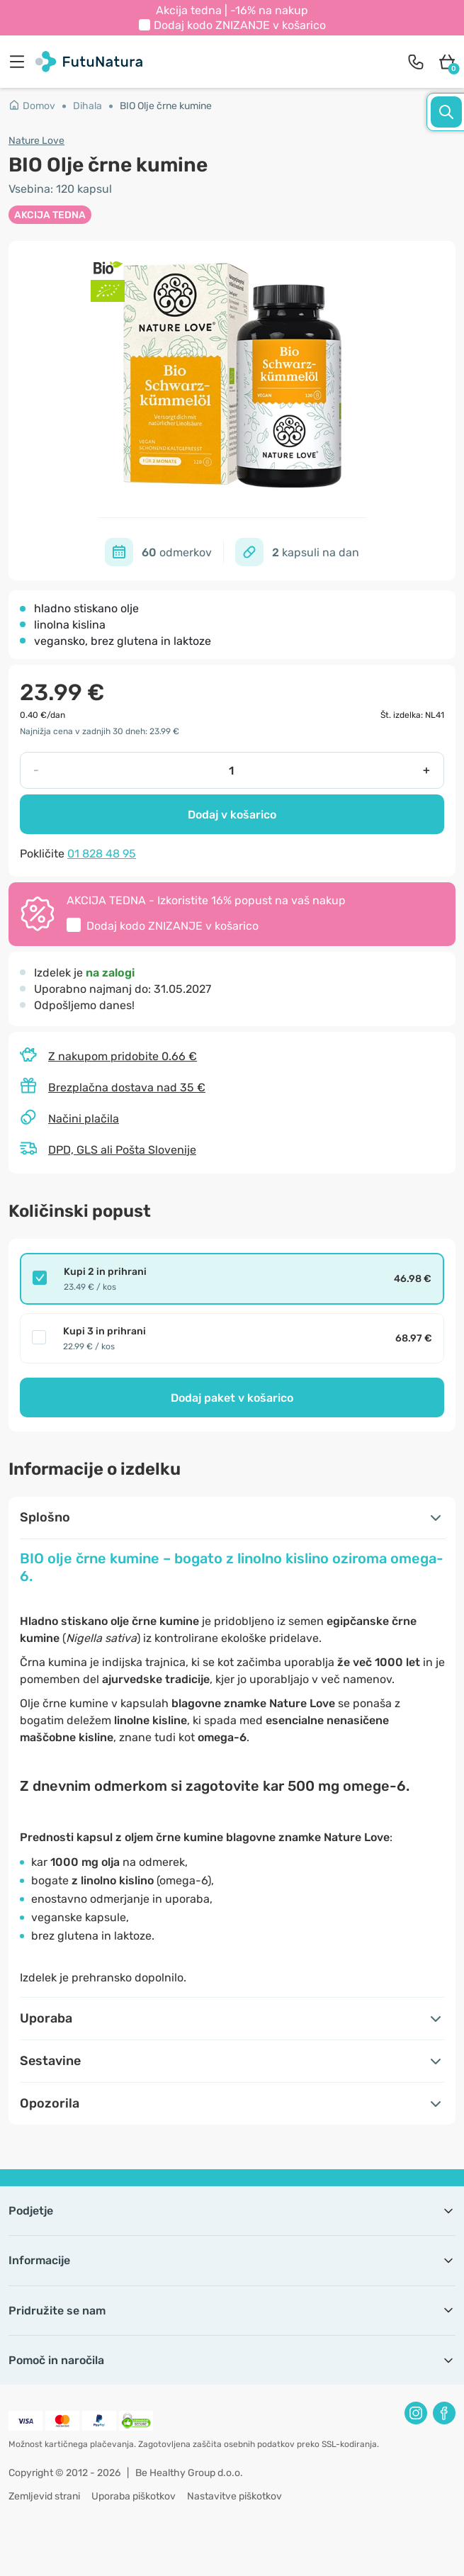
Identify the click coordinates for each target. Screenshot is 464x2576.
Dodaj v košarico (232, 814)
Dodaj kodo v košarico (240, 25)
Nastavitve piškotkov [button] (234, 2496)
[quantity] (231, 770)
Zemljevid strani (44, 2496)
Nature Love (36, 141)
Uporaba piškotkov (133, 2496)
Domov (32, 106)
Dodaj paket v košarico (232, 1398)
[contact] (415, 61)
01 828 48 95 (101, 853)
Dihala (87, 106)
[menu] (21, 61)
